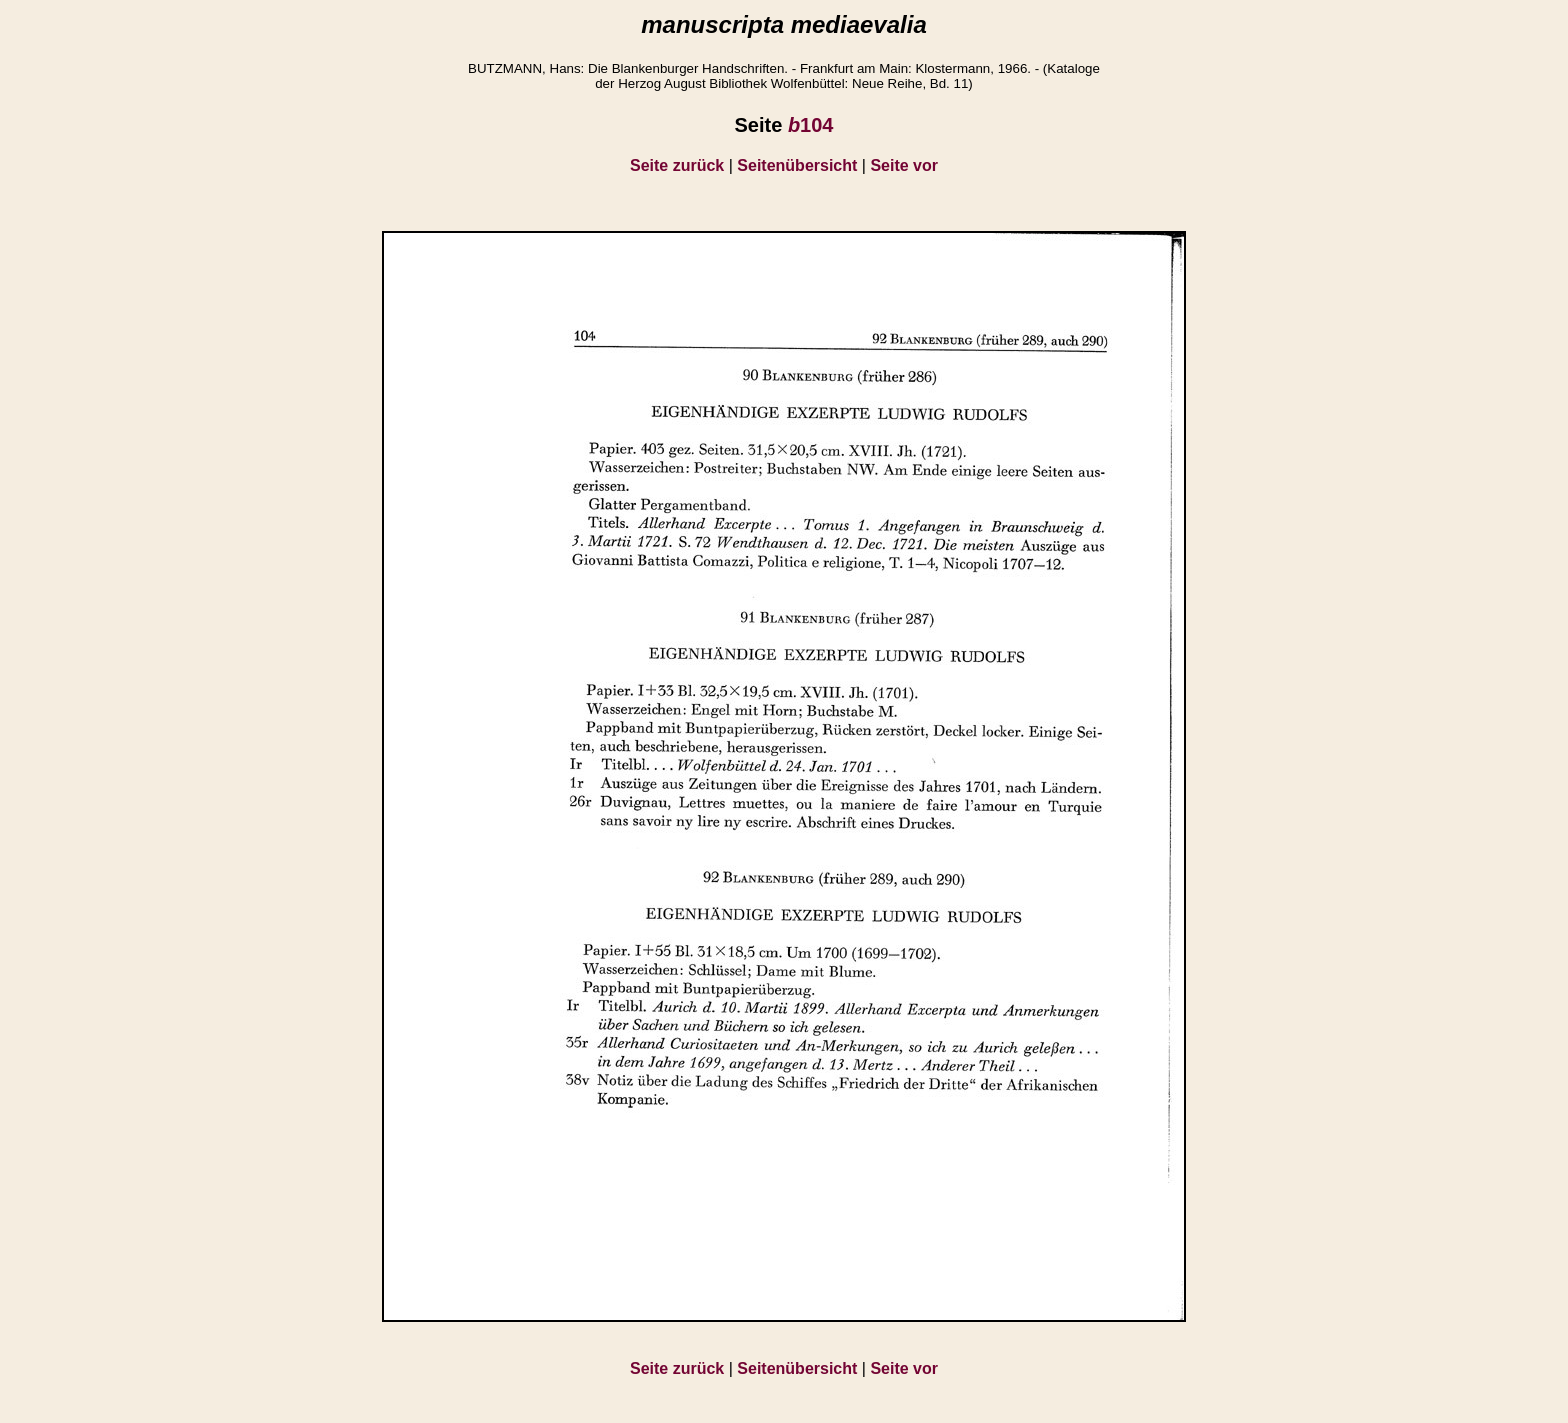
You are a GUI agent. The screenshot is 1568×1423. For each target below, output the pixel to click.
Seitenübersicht (797, 165)
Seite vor (904, 165)
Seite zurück (677, 165)
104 (811, 125)
